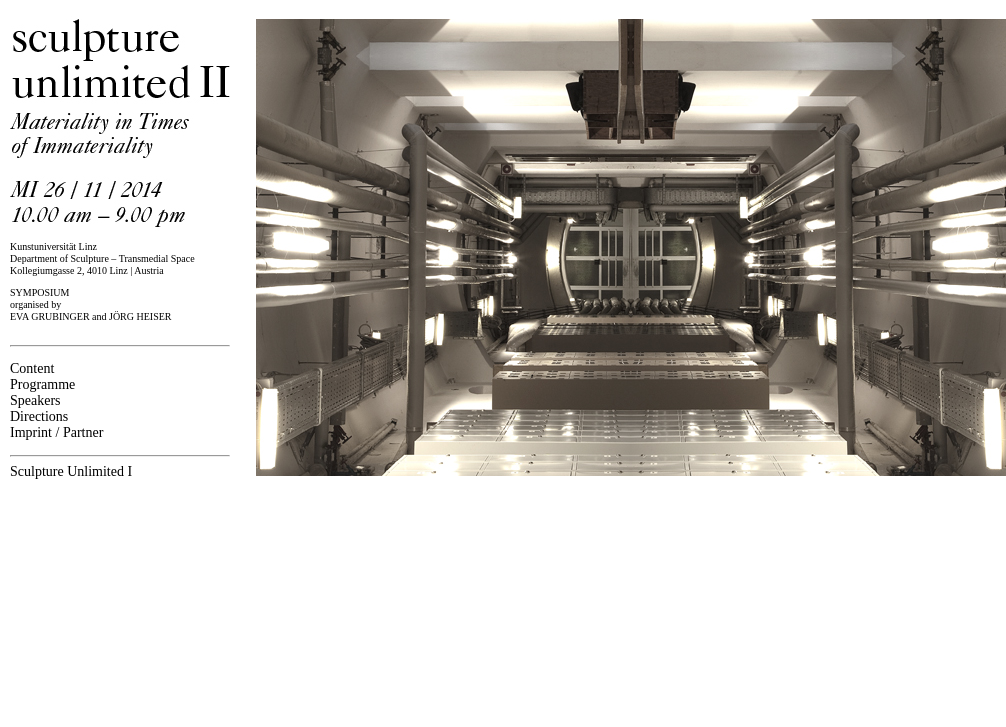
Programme (42, 384)
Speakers (35, 400)
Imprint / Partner (56, 432)
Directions (39, 416)
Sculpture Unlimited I (71, 471)
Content (32, 368)
